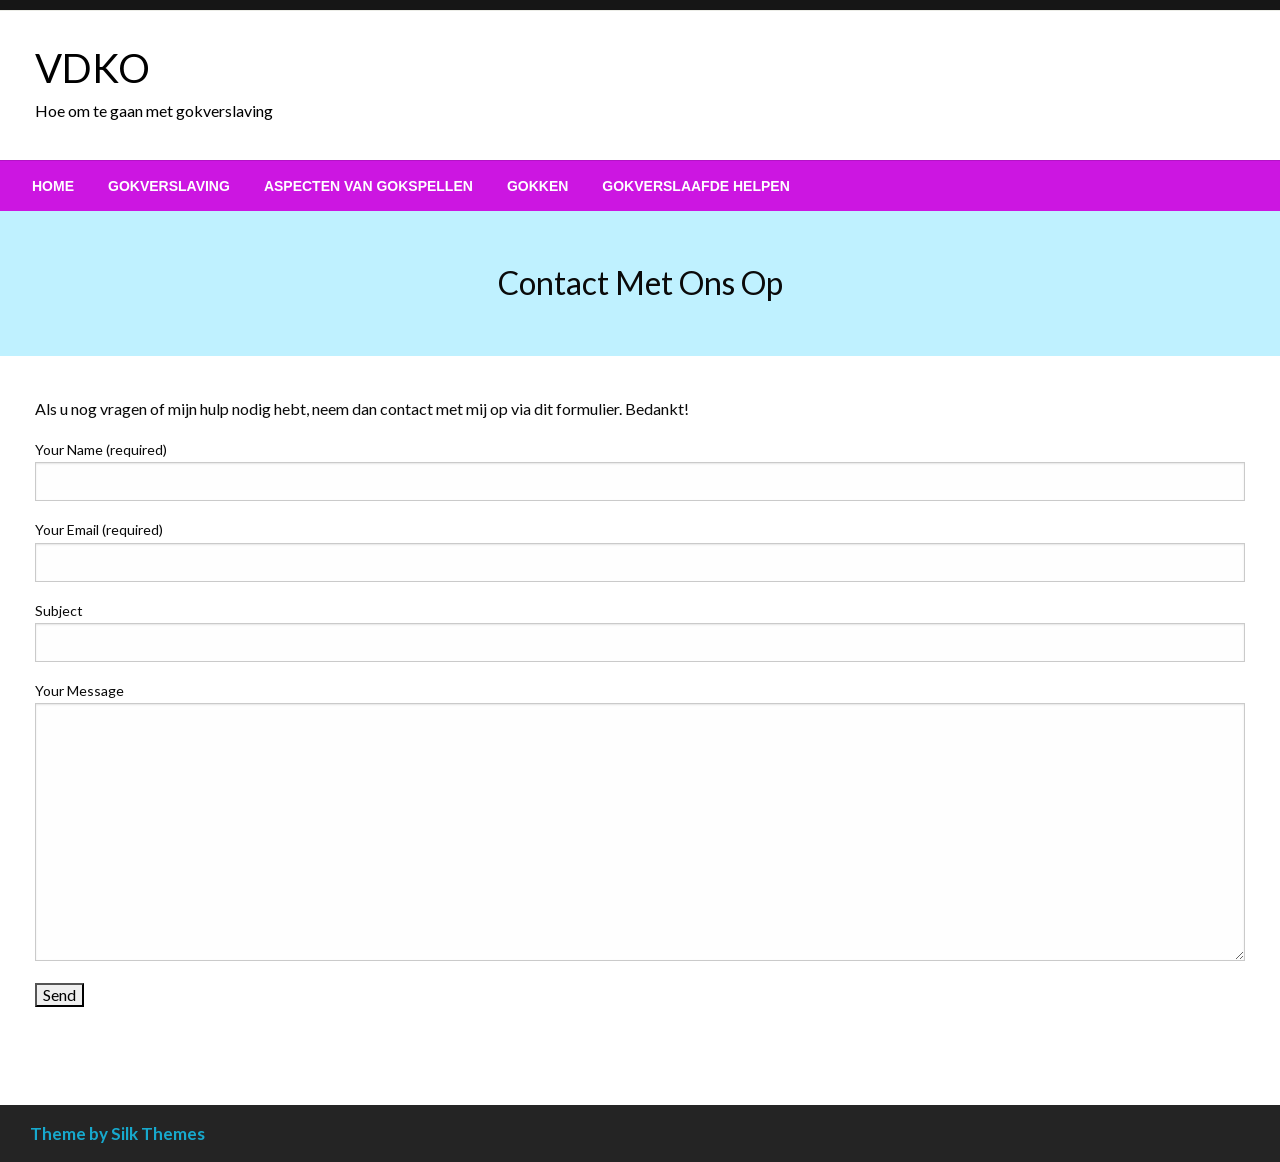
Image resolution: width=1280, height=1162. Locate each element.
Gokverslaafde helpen (695, 186)
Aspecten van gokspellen (368, 186)
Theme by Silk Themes (117, 1133)
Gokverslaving (169, 186)
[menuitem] (53, 186)
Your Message (640, 821)
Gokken (537, 186)
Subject (640, 632)
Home (53, 186)
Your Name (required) (640, 471)
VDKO (92, 68)
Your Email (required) (640, 551)
